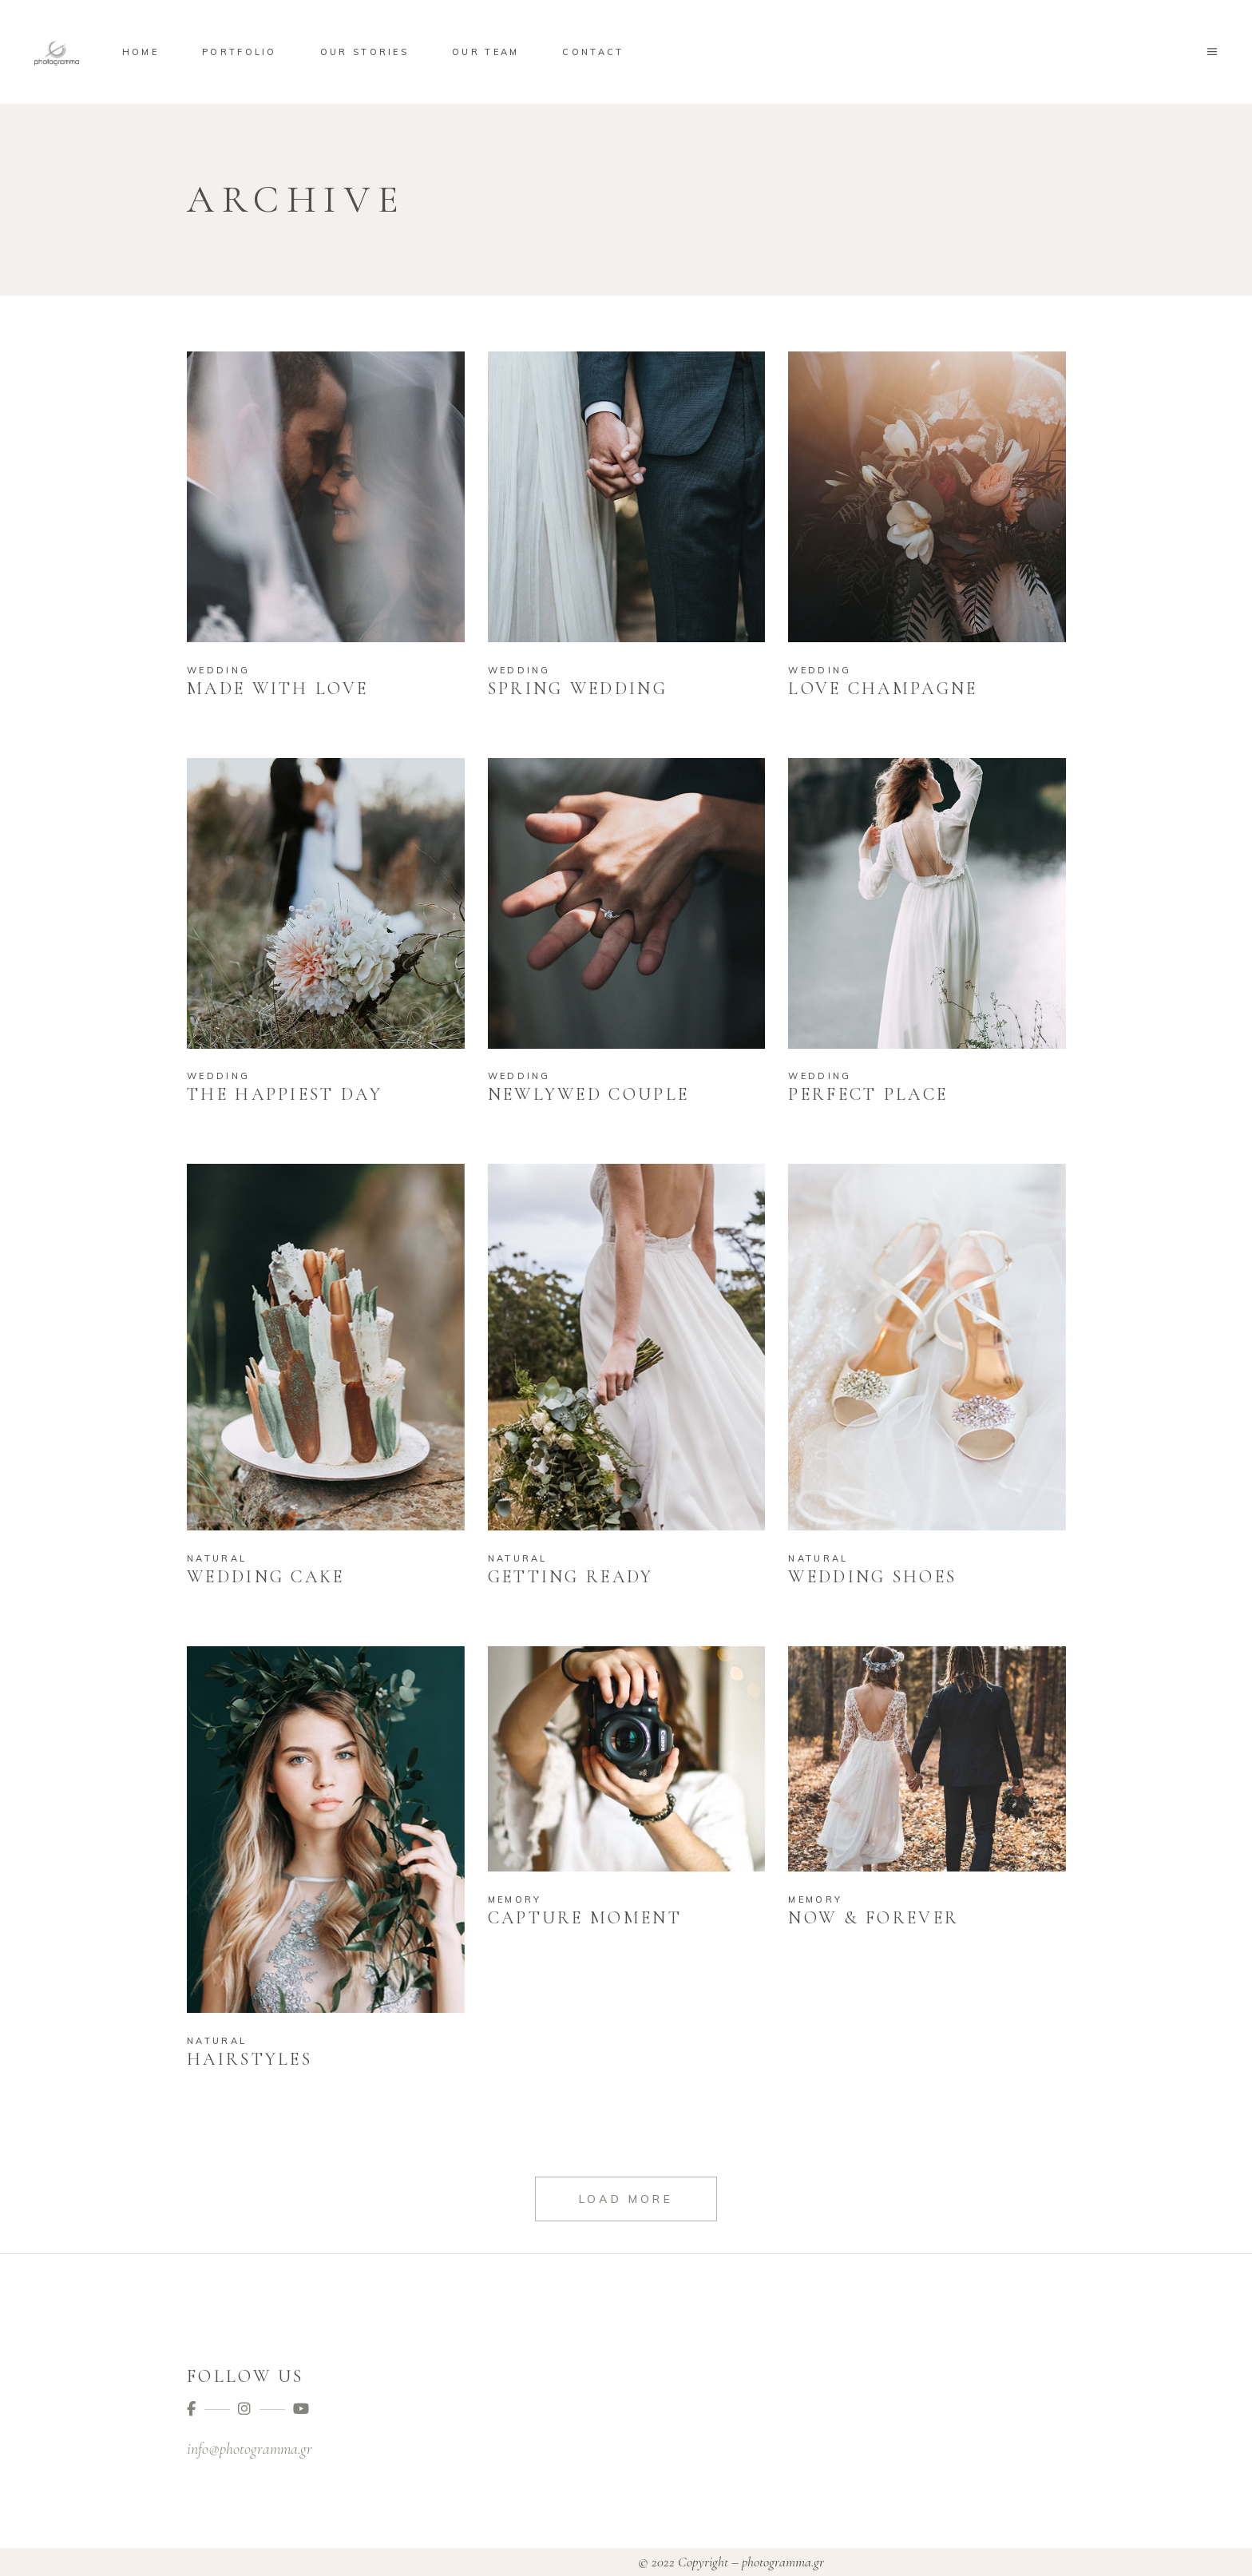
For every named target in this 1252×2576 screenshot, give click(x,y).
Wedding (218, 670)
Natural (217, 1558)
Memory (515, 1899)
